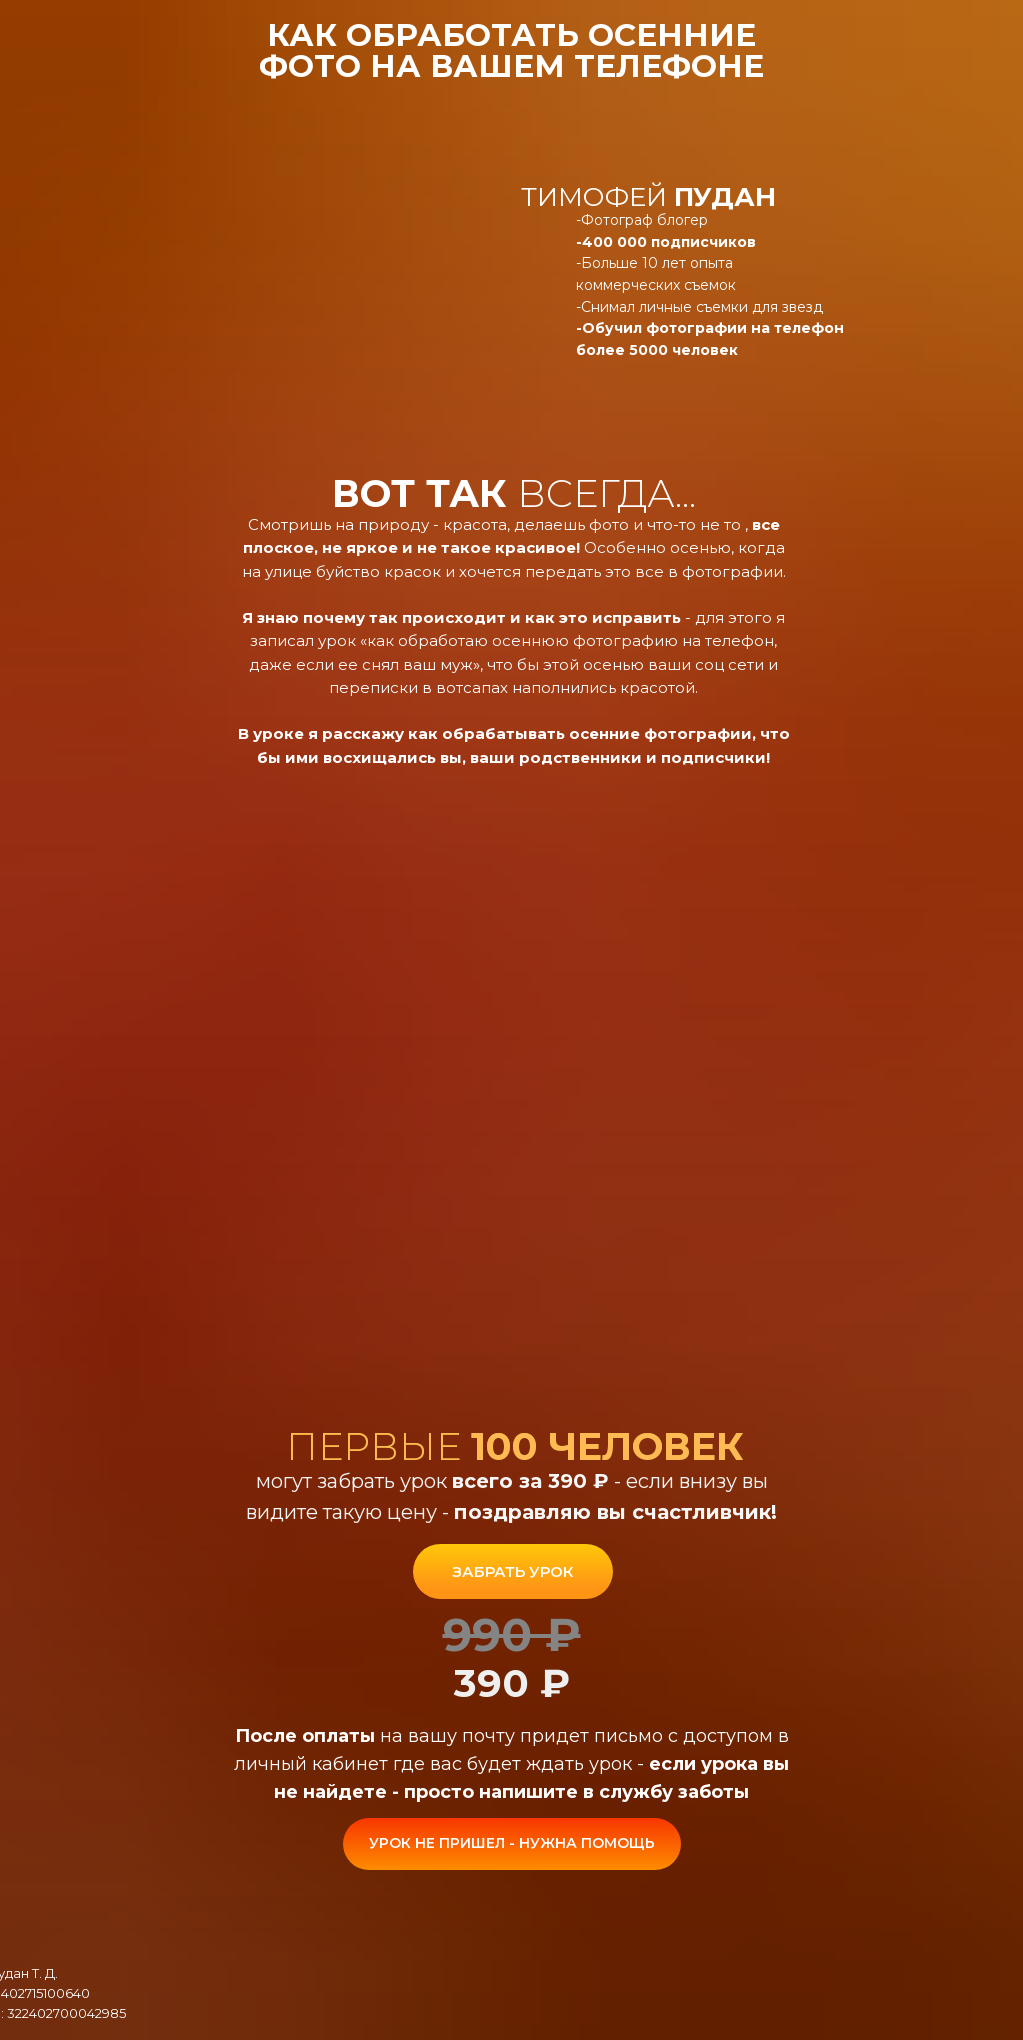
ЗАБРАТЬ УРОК (512, 1571)
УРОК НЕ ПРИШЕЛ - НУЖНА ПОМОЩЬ (512, 1843)
